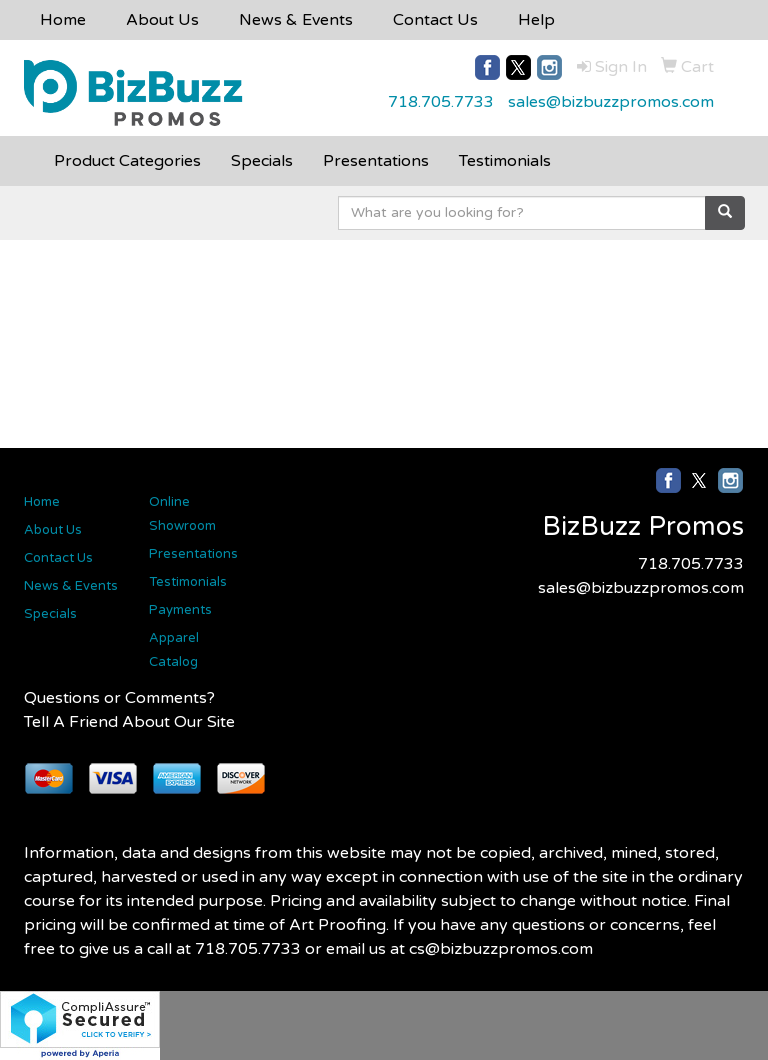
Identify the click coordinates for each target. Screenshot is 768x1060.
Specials (50, 614)
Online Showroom (182, 514)
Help (536, 20)
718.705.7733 (441, 102)
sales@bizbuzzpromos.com (611, 102)
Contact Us (435, 20)
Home (63, 20)
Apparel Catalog (174, 650)
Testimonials (188, 582)
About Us (162, 20)
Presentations (193, 554)
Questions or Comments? (119, 698)
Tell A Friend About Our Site (129, 722)
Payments (180, 610)
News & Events (296, 20)
